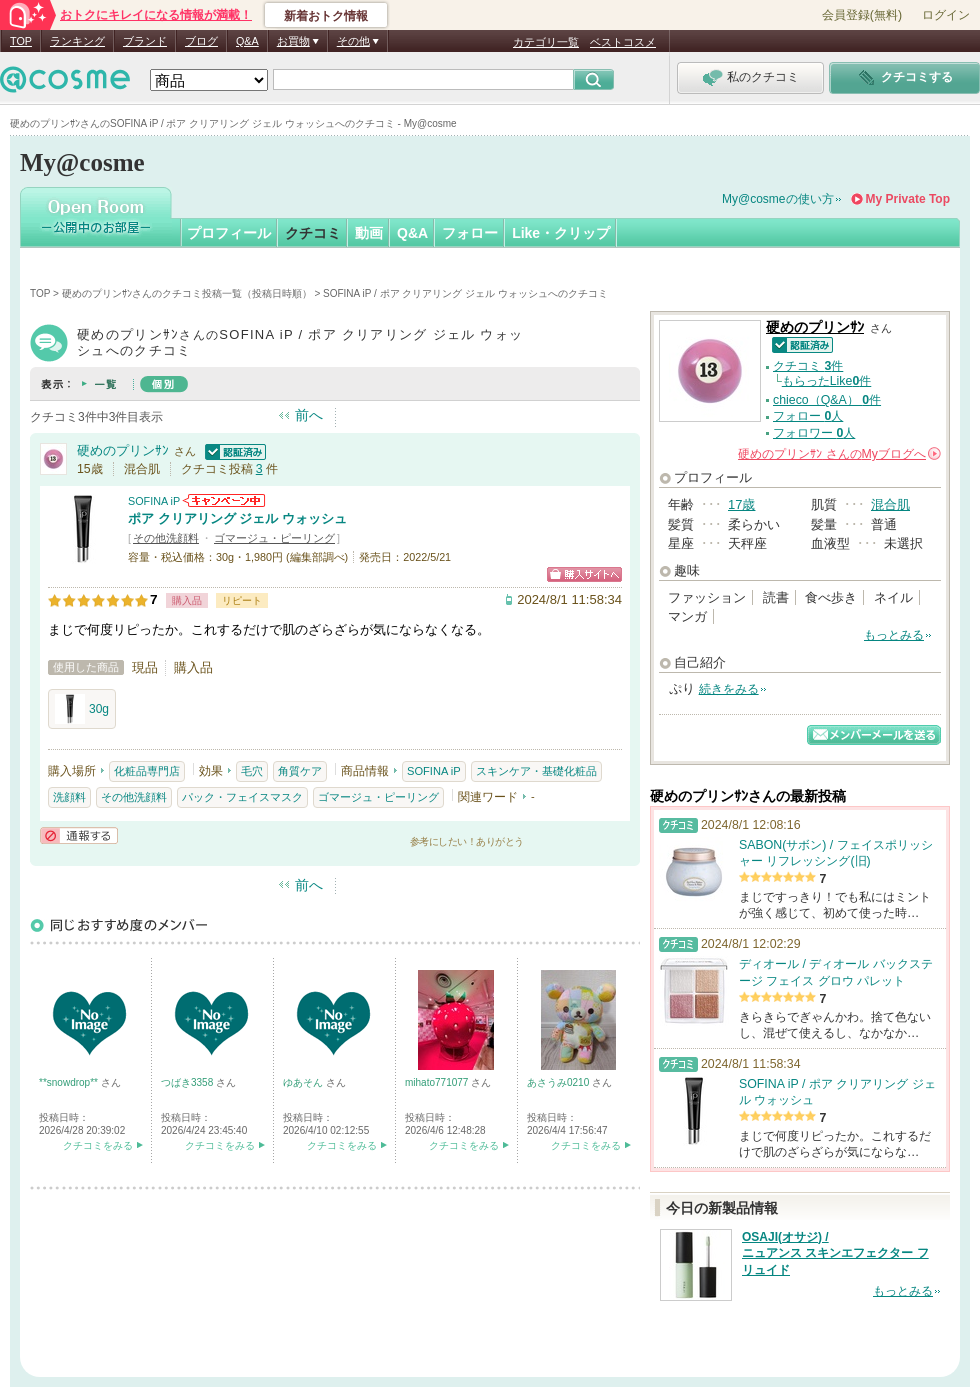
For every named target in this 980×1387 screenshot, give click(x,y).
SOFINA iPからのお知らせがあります (224, 500)
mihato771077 (438, 1082)
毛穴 (252, 771)
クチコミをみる (98, 1145)
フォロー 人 (808, 416)
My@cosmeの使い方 (778, 199)
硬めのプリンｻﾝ (123, 450)
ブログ (201, 41)
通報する (79, 835)
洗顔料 (69, 797)
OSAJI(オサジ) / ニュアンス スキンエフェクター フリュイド (835, 1254)
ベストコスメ (623, 42)
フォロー (470, 233)
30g (82, 709)
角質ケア (300, 771)
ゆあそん (304, 1082)
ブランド (145, 41)
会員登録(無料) (862, 15)
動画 (369, 233)
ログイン (946, 15)
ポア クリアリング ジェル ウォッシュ (237, 518)
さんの (839, 454)
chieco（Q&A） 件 (827, 400)
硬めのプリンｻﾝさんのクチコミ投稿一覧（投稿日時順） (187, 293)
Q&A (247, 41)
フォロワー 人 (814, 433)
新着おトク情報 (326, 16)
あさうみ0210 (559, 1082)
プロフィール (229, 233)
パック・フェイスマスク (242, 797)
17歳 (741, 504)
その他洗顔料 (166, 538)
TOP (21, 41)
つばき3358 (188, 1082)
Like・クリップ (561, 233)
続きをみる (729, 689)
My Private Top (908, 199)
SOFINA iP (154, 501)
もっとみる (894, 635)
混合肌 (890, 504)
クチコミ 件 (808, 366)
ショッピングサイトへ (584, 574)
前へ (309, 415)
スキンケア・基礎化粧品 (536, 771)
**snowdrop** (70, 1082)
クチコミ (313, 233)
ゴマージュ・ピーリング (274, 538)
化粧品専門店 (147, 771)
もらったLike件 (827, 381)
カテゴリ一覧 (546, 42)
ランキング (77, 41)
